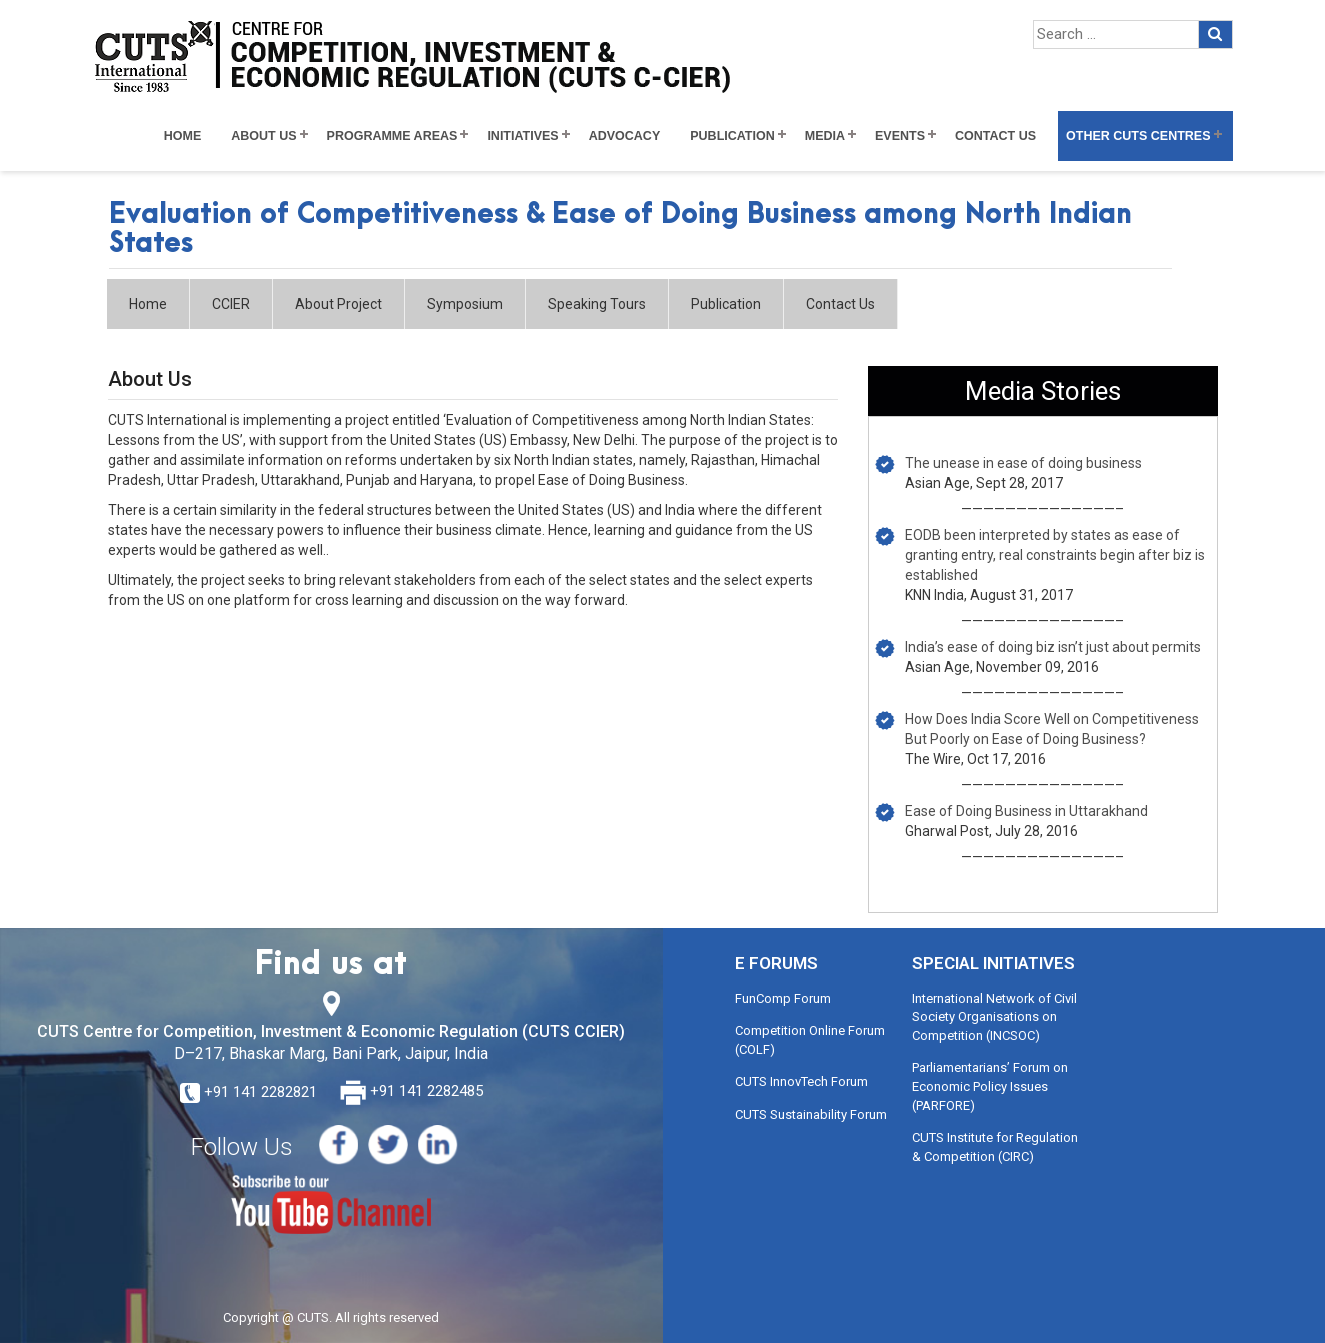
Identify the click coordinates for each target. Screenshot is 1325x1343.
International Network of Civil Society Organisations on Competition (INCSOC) (994, 1017)
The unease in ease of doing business (1023, 463)
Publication (732, 136)
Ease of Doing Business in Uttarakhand (1026, 811)
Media (825, 136)
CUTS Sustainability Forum (811, 1114)
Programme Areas (392, 136)
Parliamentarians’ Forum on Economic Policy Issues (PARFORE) (990, 1086)
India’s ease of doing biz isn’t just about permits (1053, 647)
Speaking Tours (597, 304)
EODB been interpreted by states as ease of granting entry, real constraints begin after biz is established (1055, 555)
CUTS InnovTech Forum (801, 1081)
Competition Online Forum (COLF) (810, 1040)
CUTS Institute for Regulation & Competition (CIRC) (995, 1147)
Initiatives (522, 136)
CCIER (231, 304)
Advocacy (625, 136)
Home (183, 136)
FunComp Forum (783, 998)
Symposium (465, 304)
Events (900, 136)
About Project (338, 304)
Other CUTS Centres (1138, 136)
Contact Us (995, 136)
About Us (263, 136)
